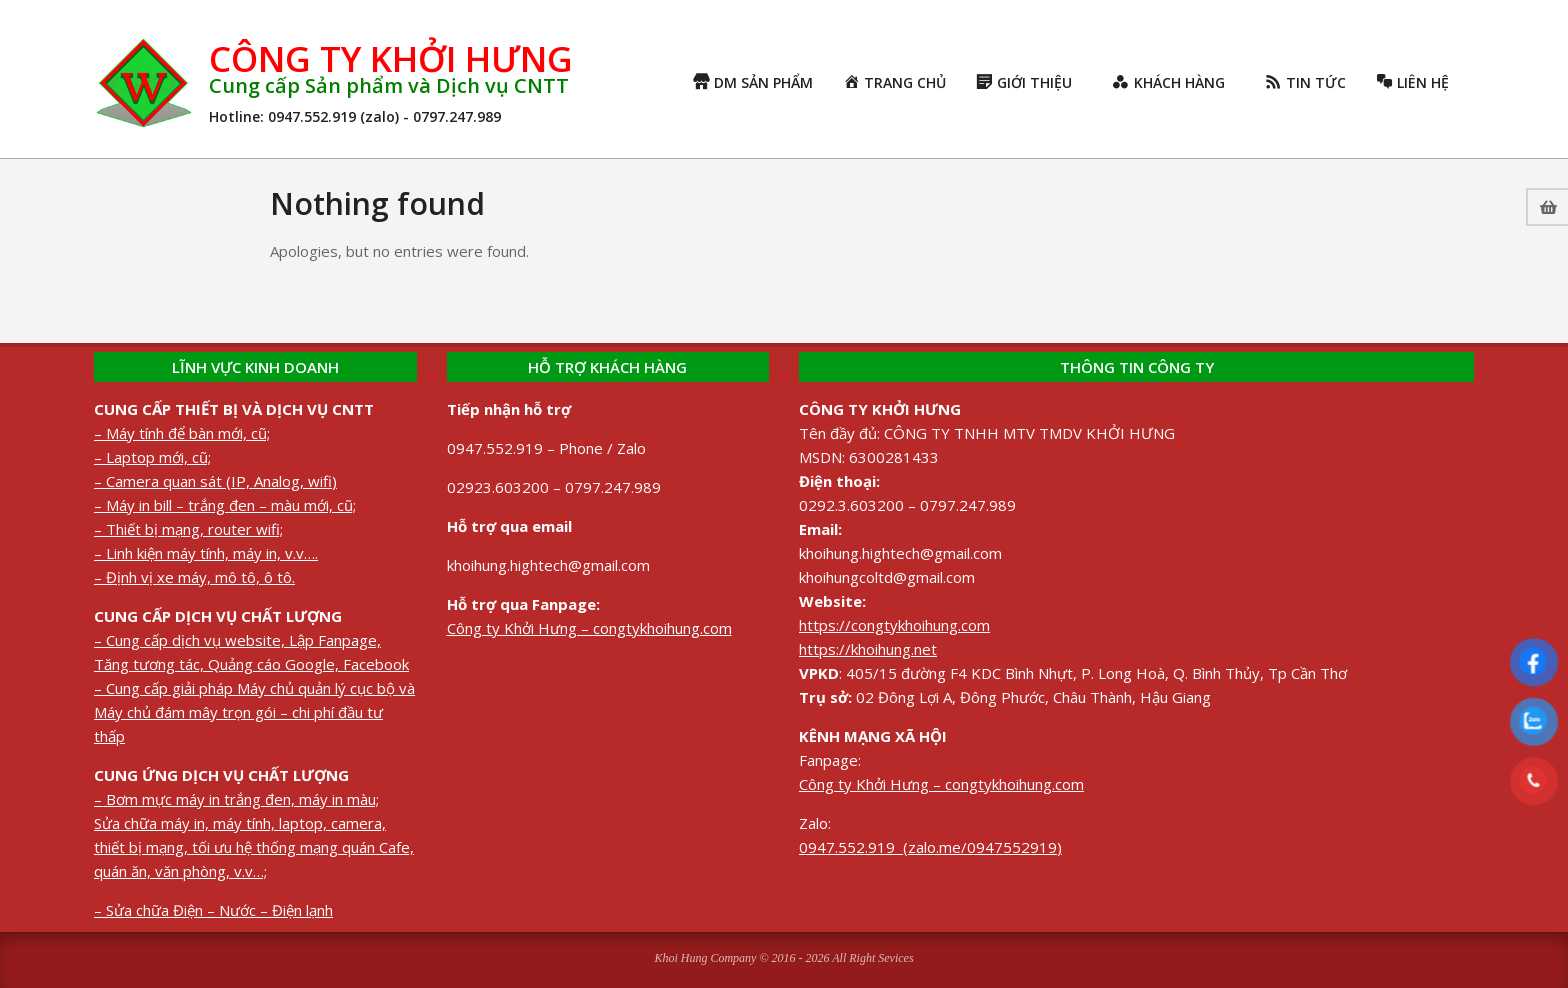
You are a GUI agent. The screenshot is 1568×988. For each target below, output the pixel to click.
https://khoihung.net (868, 649)
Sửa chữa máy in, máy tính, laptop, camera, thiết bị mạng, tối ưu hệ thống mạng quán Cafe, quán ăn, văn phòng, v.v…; (254, 847)
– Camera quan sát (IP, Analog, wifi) (215, 481)
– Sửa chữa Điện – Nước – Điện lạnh (213, 910)
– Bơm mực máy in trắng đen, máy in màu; (236, 799)
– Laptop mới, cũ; (152, 457)
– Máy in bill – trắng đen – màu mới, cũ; (225, 505)
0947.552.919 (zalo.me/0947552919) (930, 847)
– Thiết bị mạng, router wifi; (188, 529)
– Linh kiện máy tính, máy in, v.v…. (206, 553)
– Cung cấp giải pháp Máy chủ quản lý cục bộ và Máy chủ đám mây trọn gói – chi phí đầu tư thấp (254, 712)
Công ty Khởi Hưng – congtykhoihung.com (589, 628)
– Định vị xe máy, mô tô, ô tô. (194, 577)
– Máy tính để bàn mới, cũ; (182, 433)
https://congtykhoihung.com (894, 625)
